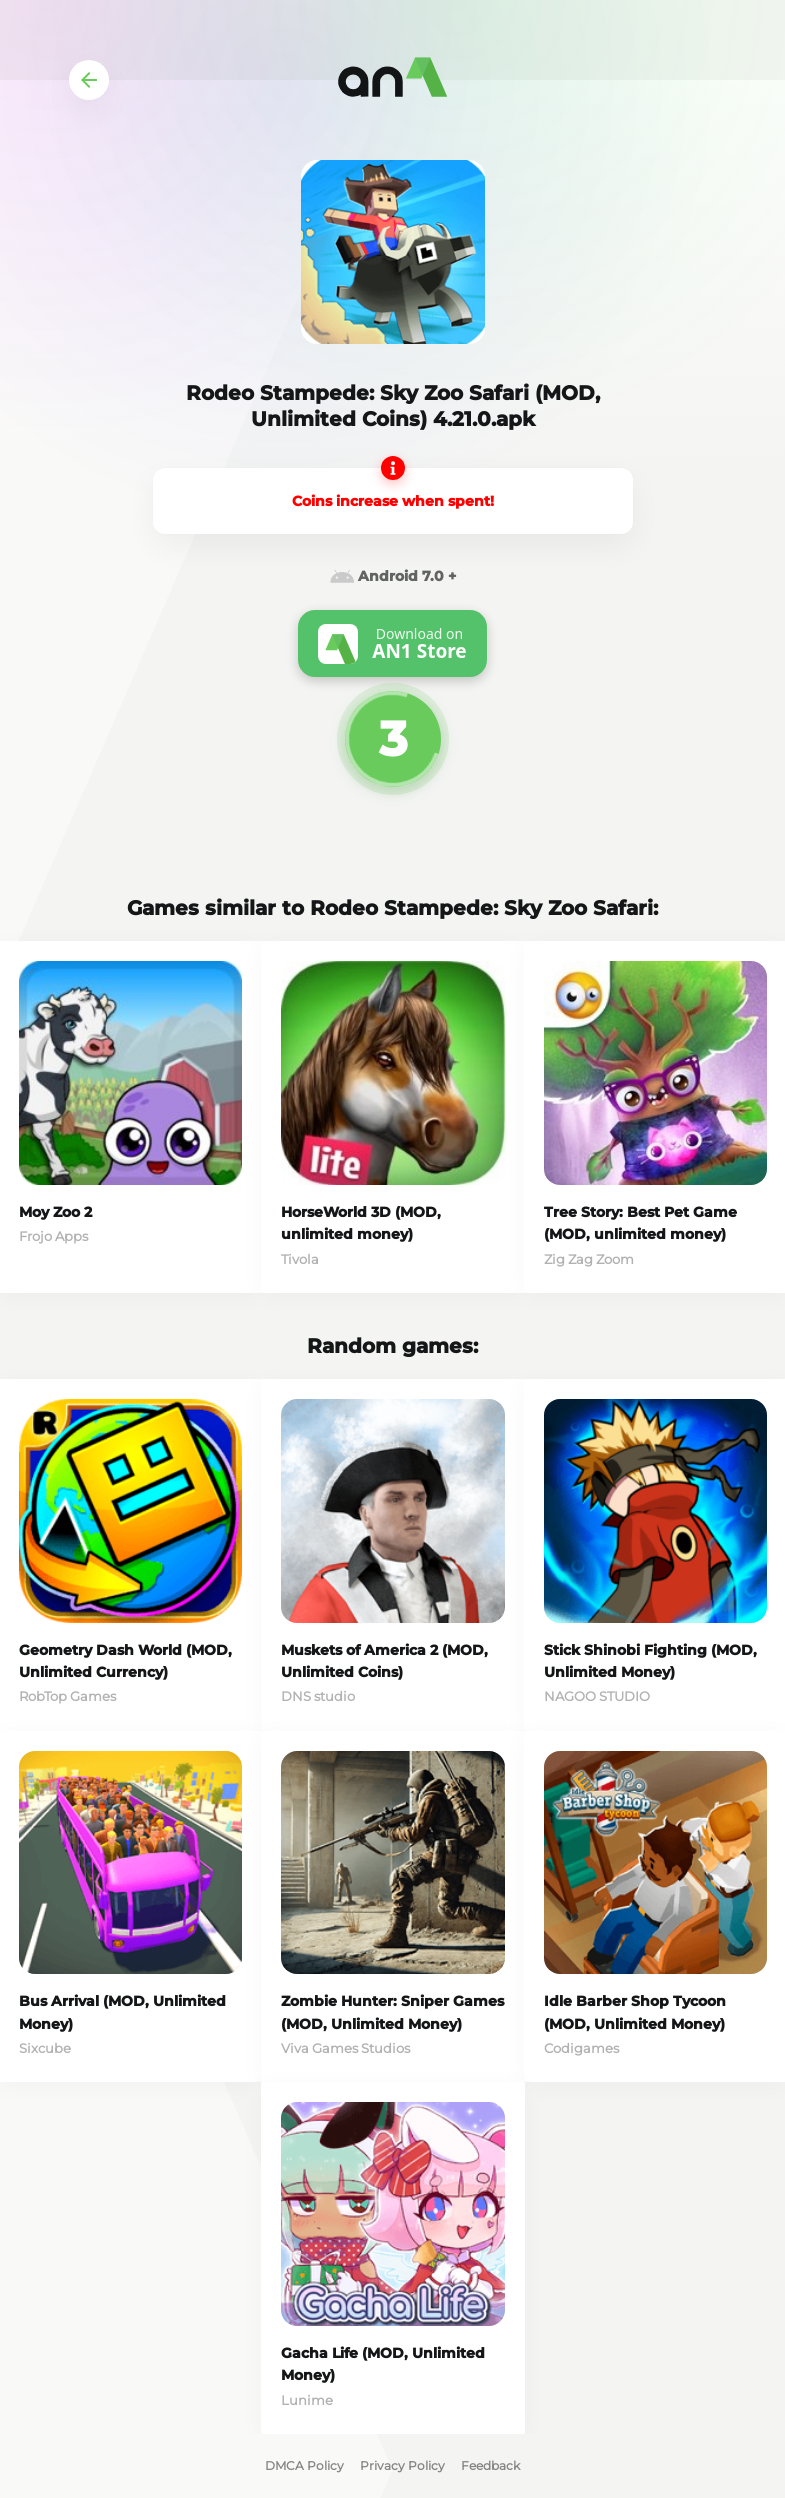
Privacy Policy (402, 2465)
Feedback (490, 2465)
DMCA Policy (304, 2465)
